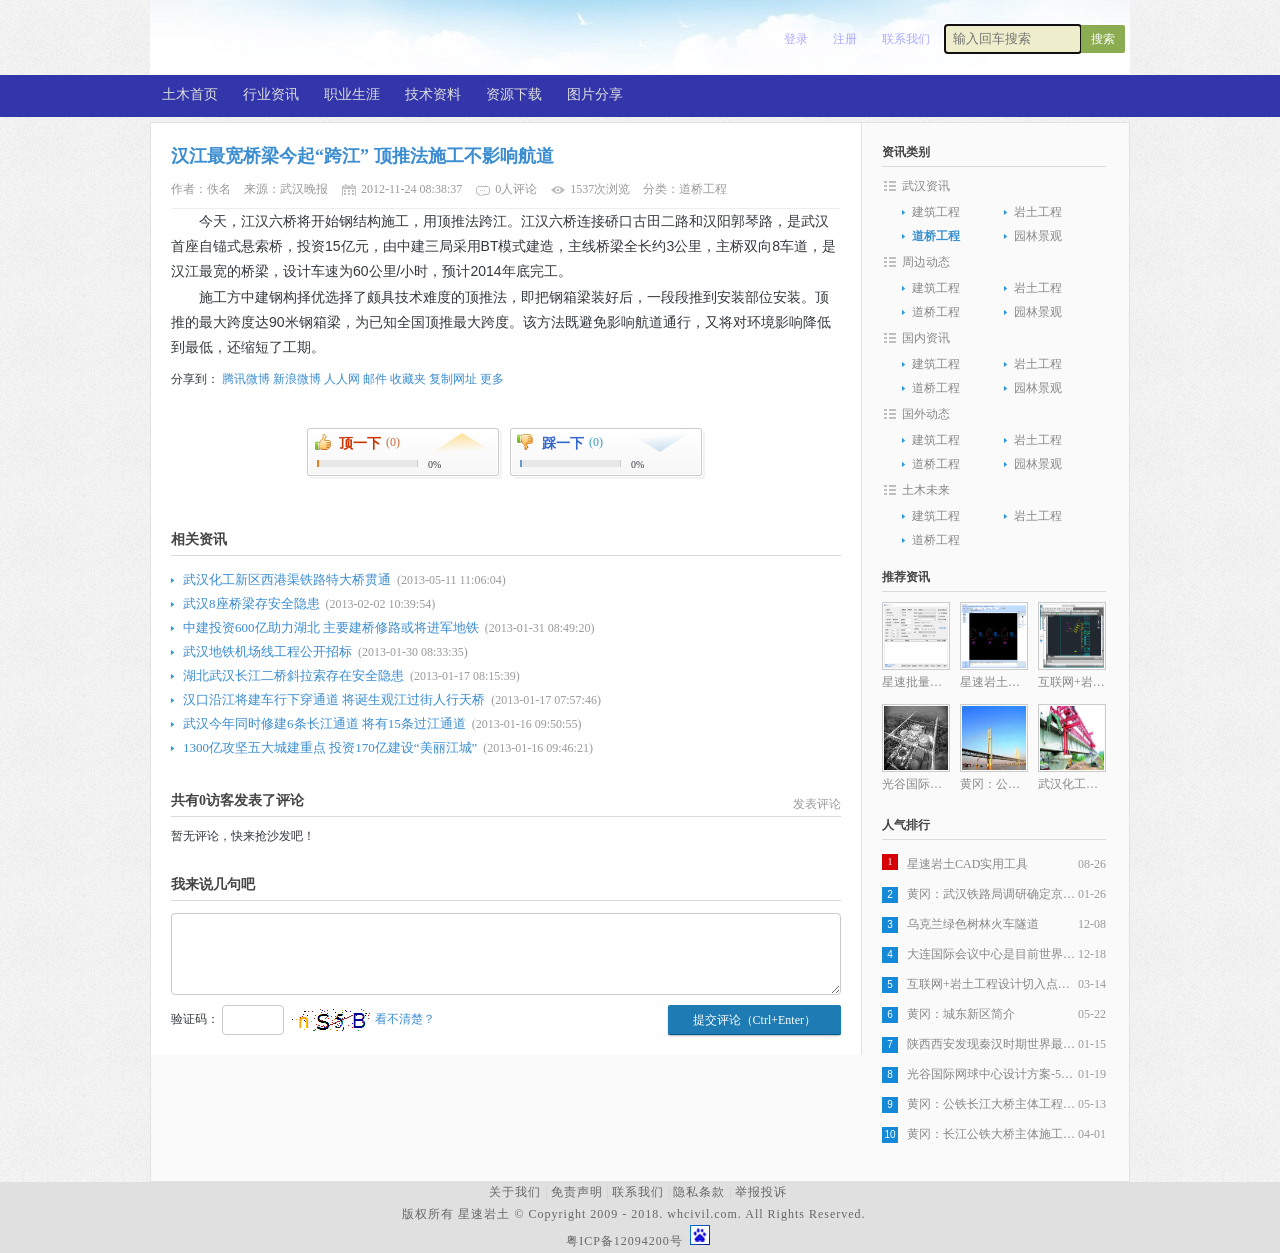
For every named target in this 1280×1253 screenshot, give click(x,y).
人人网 (342, 379)
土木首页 (190, 94)
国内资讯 (926, 338)
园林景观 (1038, 236)
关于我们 (515, 1192)
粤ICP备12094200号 (624, 1241)
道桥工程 (936, 236)
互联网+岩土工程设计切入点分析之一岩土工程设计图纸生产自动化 (992, 984)
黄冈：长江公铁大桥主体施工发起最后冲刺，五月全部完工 (992, 1134)
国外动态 (926, 414)
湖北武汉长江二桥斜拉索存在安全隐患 (293, 675)
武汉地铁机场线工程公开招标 (267, 651)
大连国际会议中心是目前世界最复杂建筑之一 (992, 954)
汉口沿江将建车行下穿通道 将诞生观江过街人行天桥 (334, 699)
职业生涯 (352, 94)
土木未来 (926, 490)
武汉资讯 (926, 186)
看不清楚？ (363, 1019)
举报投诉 (761, 1192)
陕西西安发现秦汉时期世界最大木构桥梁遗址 (992, 1044)
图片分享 (595, 94)
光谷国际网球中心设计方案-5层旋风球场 (992, 1074)
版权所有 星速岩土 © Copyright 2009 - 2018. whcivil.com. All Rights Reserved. (637, 1214)
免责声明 (577, 1192)
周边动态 (926, 262)
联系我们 (906, 39)
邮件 (375, 379)
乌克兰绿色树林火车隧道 (973, 924)
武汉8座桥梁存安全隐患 (251, 603)
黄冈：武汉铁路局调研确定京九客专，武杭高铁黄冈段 (992, 894)
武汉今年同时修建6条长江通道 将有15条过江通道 (324, 723)
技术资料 (433, 94)
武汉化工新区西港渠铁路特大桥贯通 (287, 579)
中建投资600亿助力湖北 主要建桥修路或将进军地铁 (331, 627)
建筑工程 (936, 212)
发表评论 (817, 804)
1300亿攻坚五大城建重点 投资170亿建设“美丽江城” (330, 747)
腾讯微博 (246, 379)
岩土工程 (1038, 212)
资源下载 (514, 94)
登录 (796, 39)
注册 (845, 39)
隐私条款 (699, 1192)
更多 (492, 379)
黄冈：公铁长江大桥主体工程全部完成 (992, 1104)
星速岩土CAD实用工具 (967, 864)
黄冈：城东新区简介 (961, 1014)
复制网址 (453, 379)
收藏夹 (408, 379)
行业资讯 (271, 94)
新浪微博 (297, 379)
